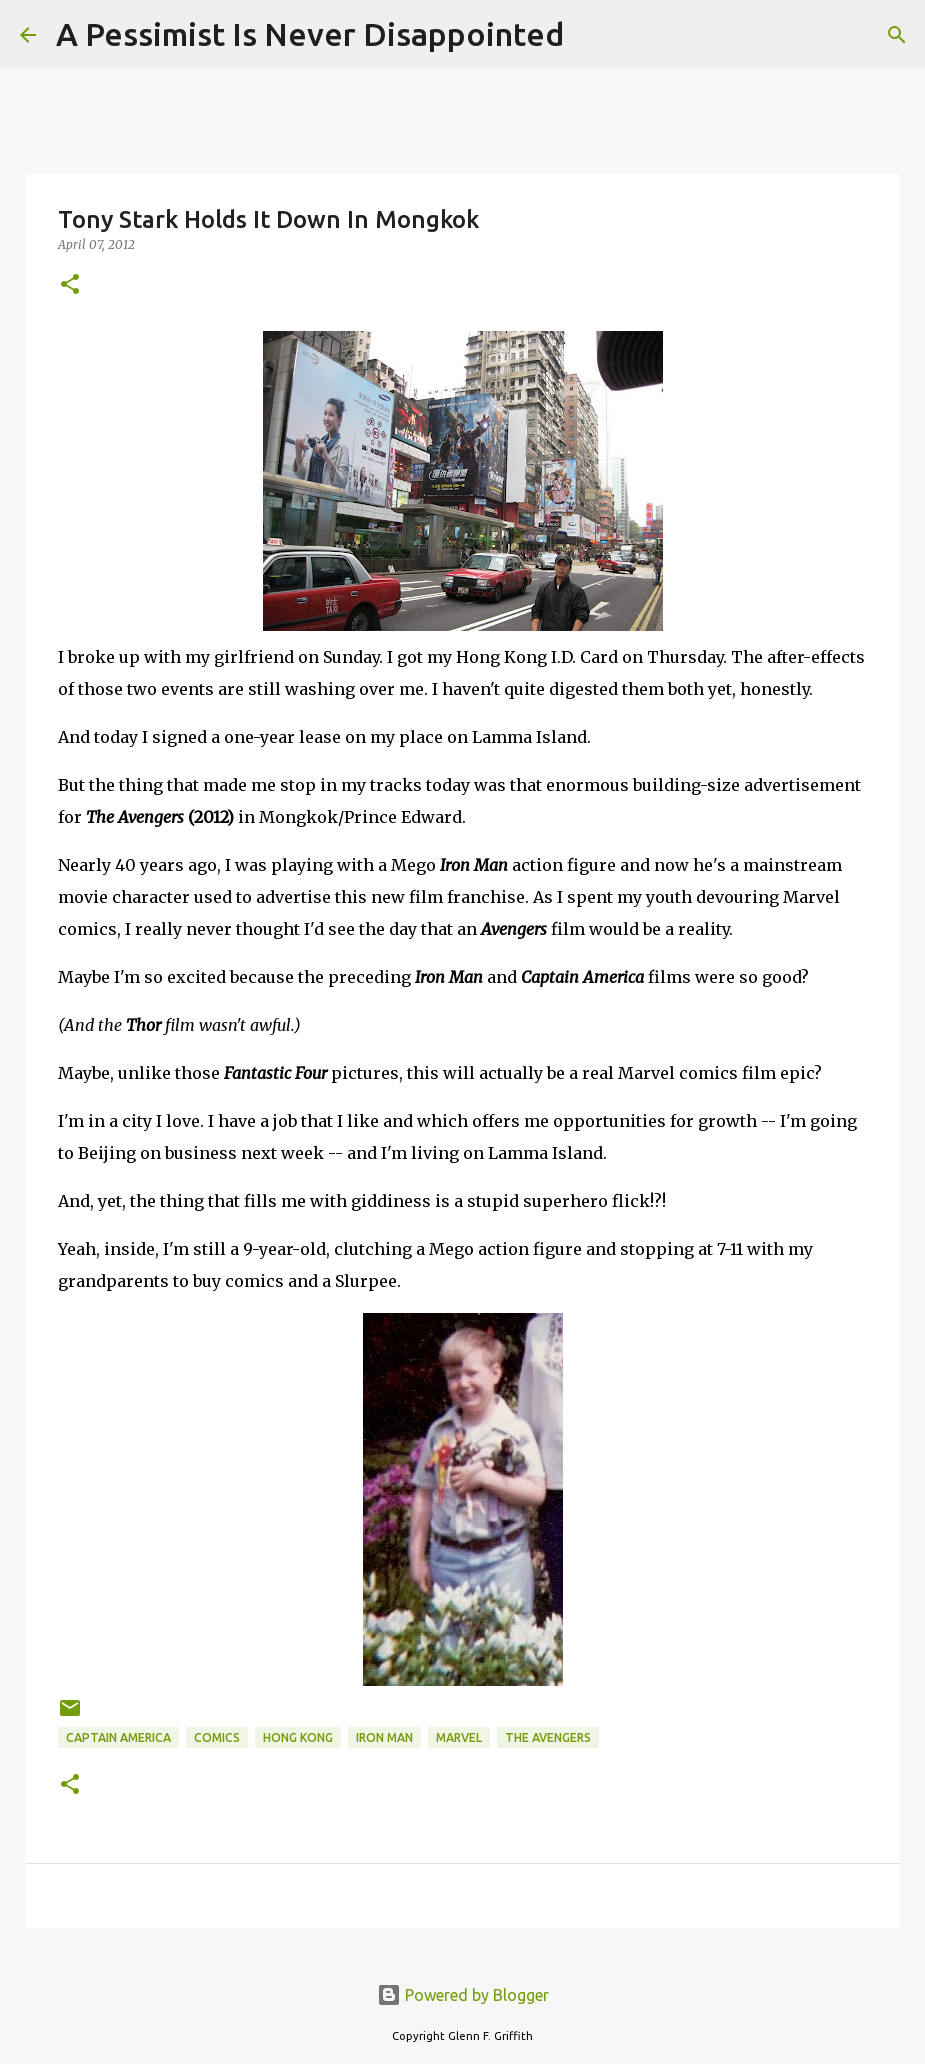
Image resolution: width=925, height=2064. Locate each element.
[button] (70, 285)
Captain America (118, 1737)
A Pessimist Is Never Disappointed (310, 34)
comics (217, 1737)
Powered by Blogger (463, 1995)
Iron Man (384, 1737)
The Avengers (548, 1737)
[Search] (592, 35)
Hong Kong (298, 1737)
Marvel (459, 1737)
